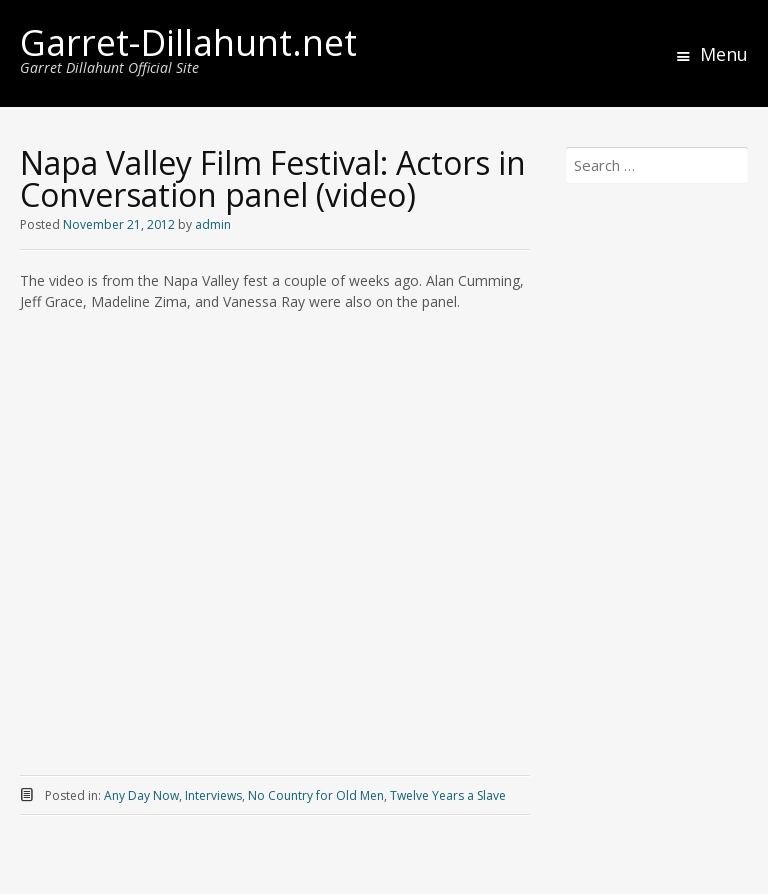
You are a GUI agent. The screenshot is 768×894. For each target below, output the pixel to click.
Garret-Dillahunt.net (188, 42)
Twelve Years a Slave (448, 795)
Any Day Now (141, 795)
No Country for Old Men (316, 795)
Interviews (213, 795)
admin (213, 224)
